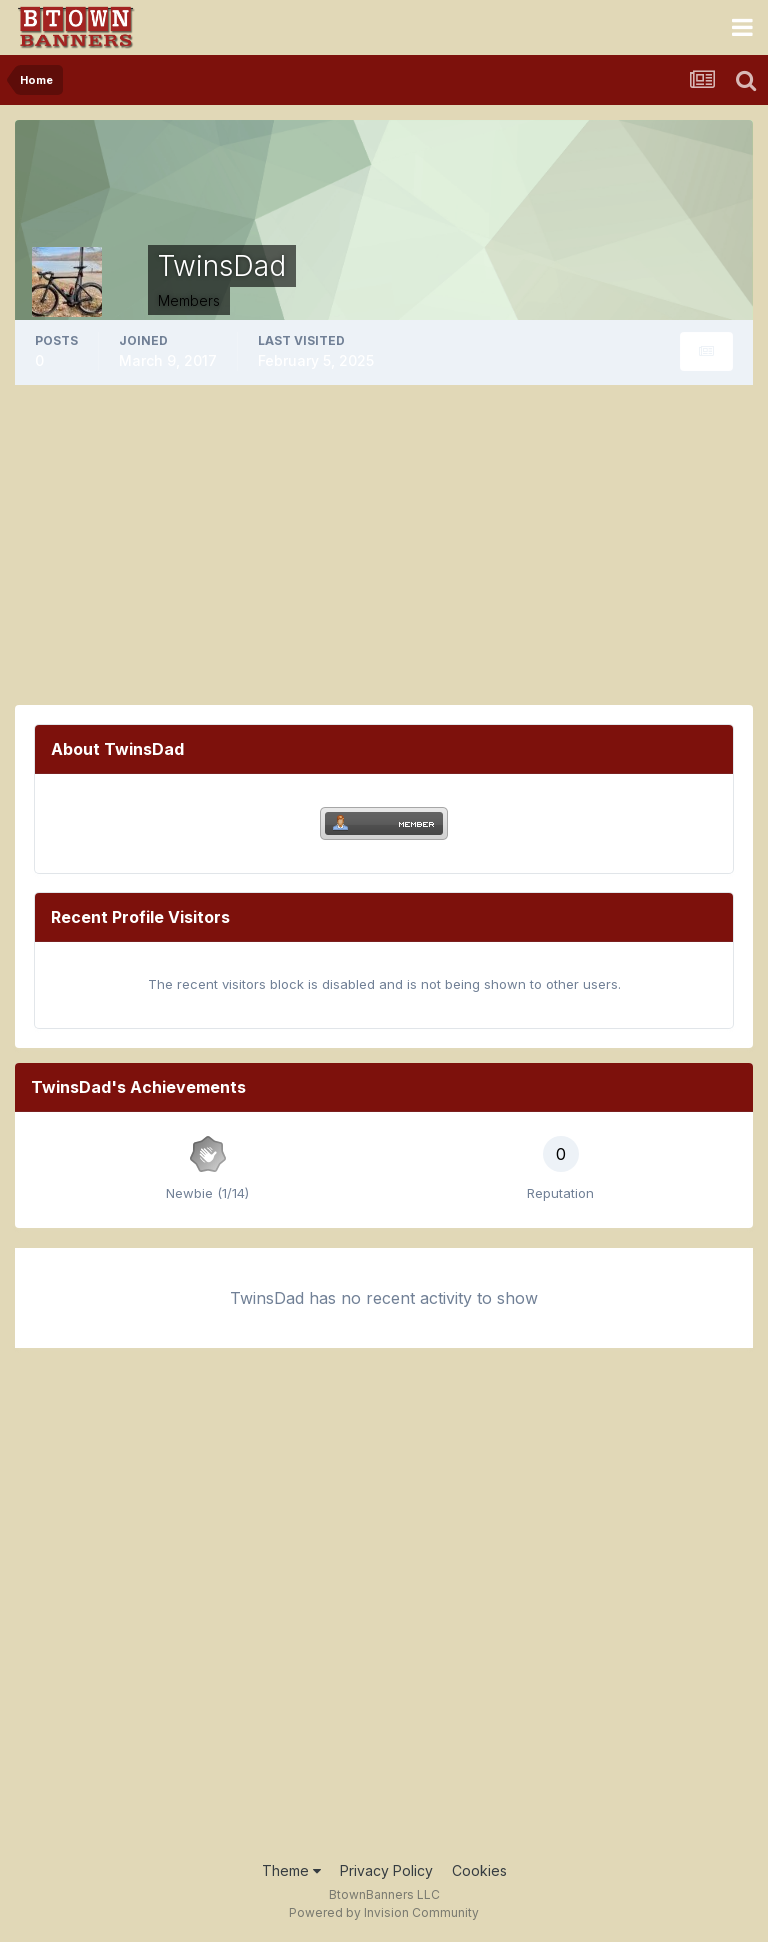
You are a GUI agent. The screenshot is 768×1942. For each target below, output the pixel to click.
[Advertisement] (384, 545)
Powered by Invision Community (384, 1912)
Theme (291, 1870)
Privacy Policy (386, 1870)
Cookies (479, 1870)
